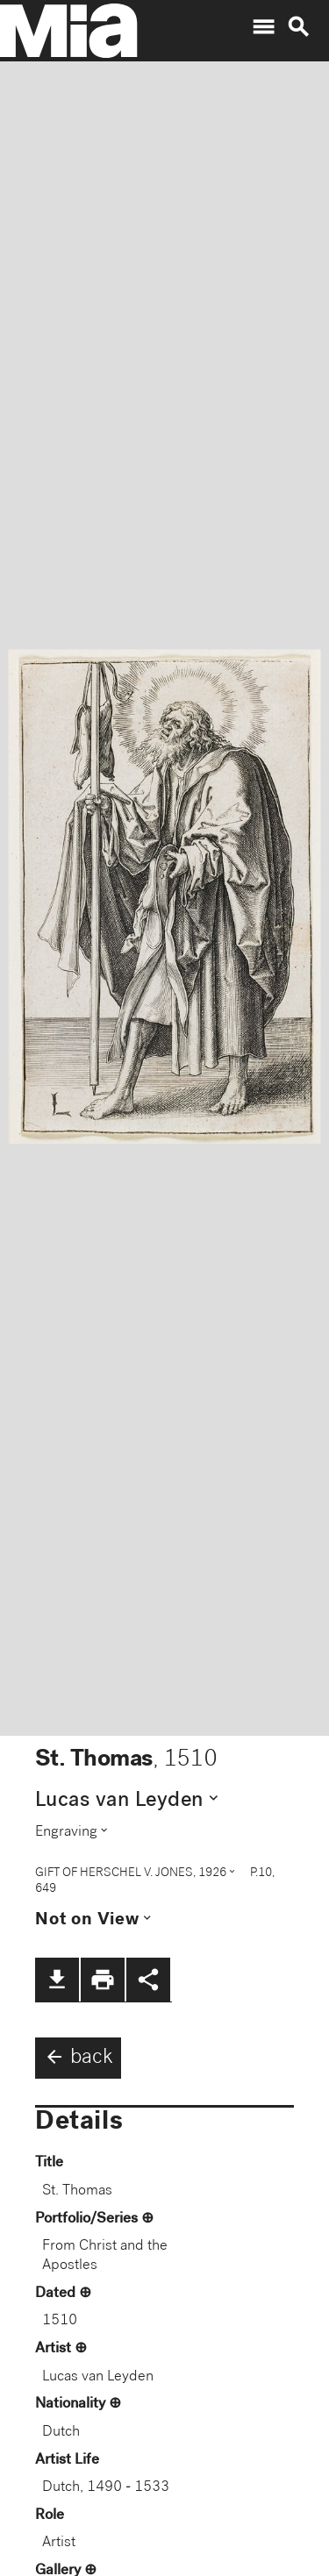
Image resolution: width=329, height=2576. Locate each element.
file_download (57, 1979)
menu (263, 27)
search (298, 27)
